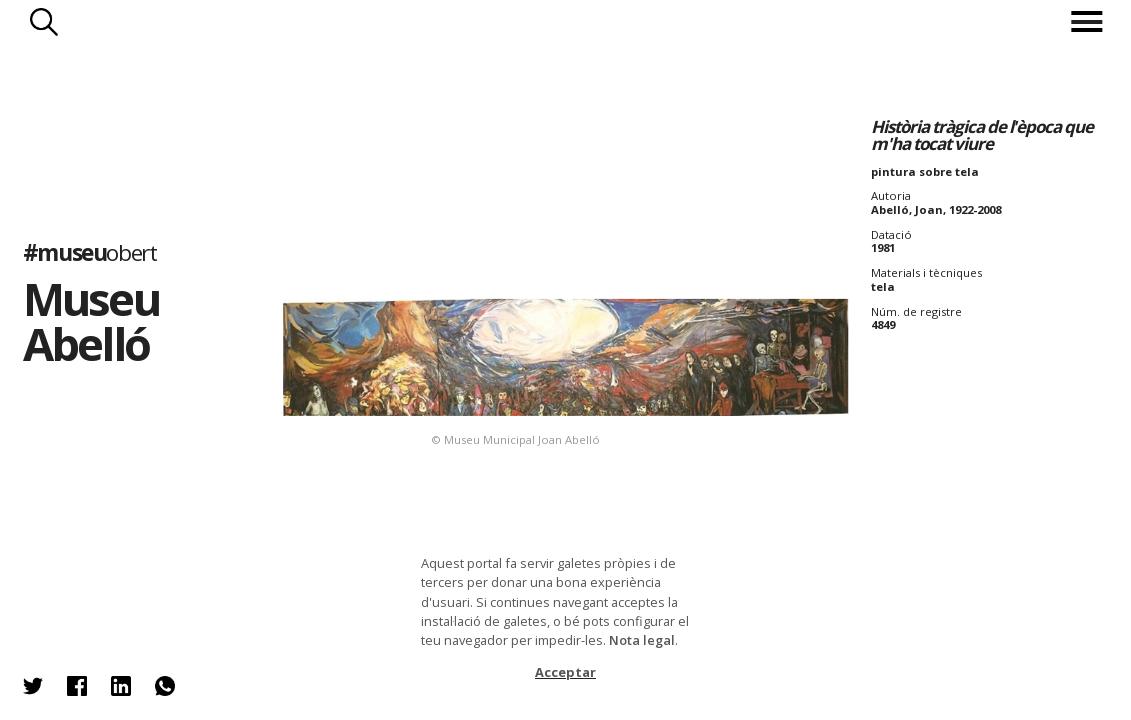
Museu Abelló (91, 321)
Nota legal (642, 640)
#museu (90, 252)
